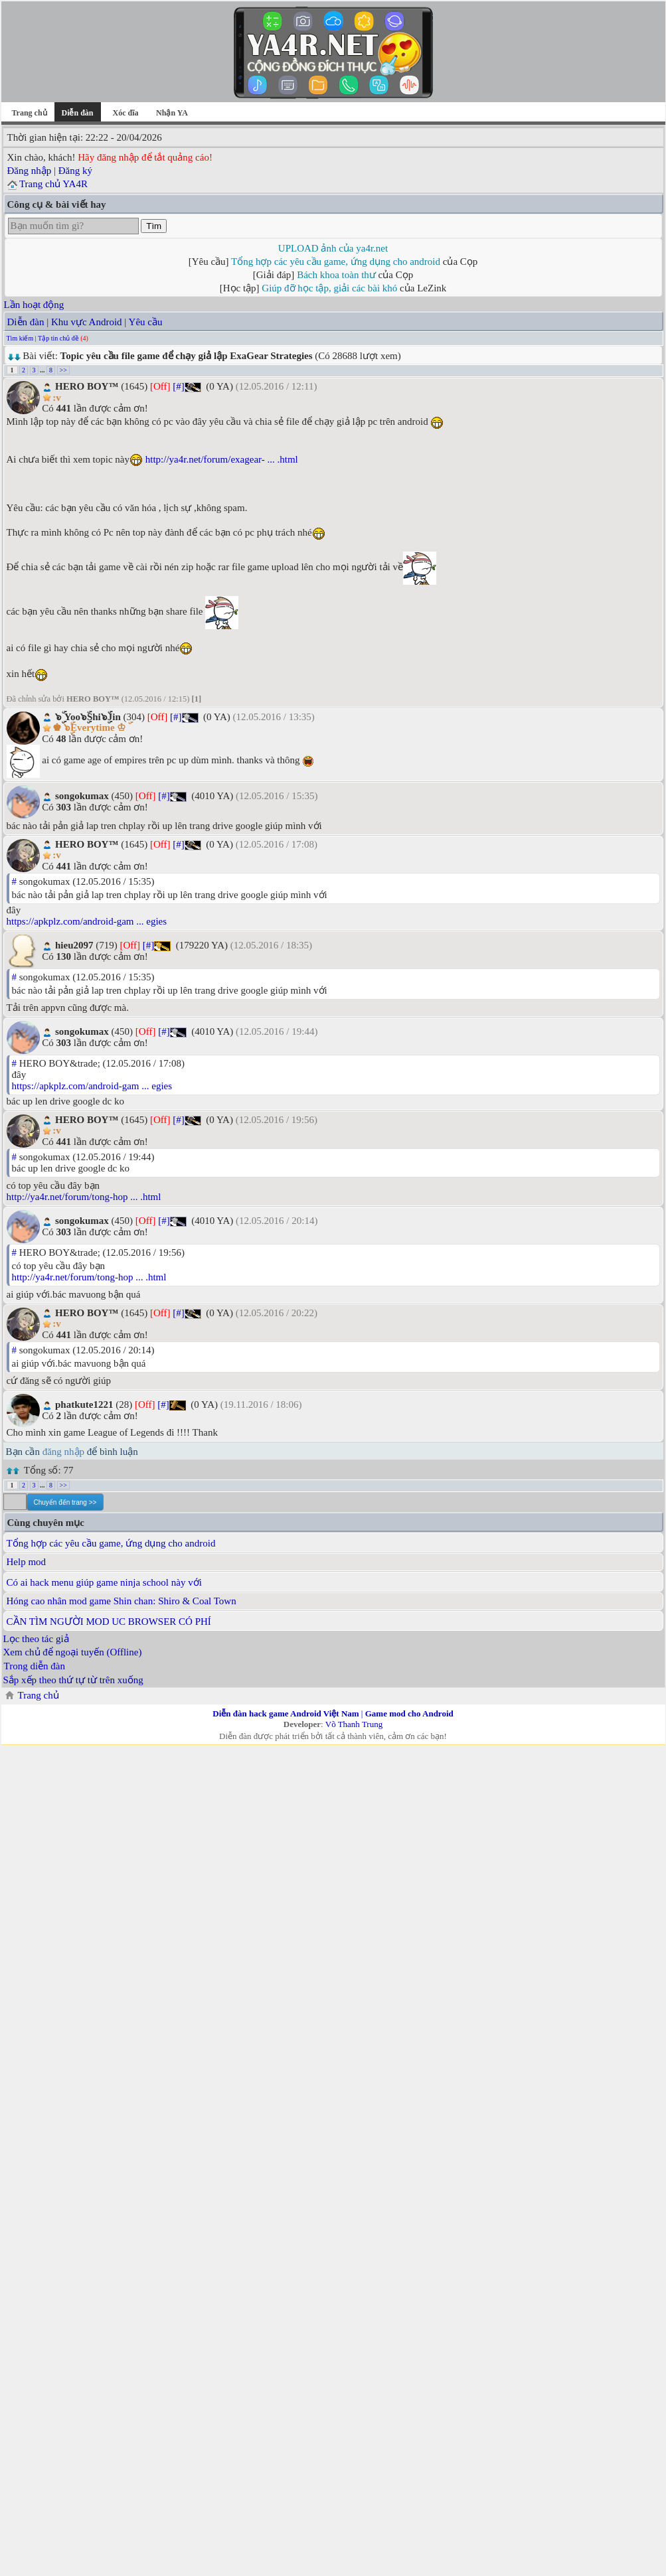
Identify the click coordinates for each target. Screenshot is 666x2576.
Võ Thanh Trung (353, 1724)
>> (63, 370)
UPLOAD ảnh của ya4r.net (333, 248)
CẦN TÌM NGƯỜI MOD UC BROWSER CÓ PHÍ (109, 1621)
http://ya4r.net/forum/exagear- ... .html (221, 459)
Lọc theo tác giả (36, 1638)
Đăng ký (75, 170)
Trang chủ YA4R (53, 184)
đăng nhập (63, 1451)
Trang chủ (28, 112)
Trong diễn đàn (34, 1666)
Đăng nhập (29, 170)
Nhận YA (172, 112)
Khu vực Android (86, 322)
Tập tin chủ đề (58, 338)
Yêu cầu (146, 322)
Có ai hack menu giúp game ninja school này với (104, 1582)
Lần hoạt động (34, 304)
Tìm (153, 226)
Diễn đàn (25, 322)
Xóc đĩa (126, 112)
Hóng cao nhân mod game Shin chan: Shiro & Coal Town (121, 1601)
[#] (179, 386)
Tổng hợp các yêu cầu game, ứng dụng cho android (335, 261)
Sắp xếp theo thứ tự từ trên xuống (73, 1680)
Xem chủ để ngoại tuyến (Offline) (72, 1652)
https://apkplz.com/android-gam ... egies (87, 921)
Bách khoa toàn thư (336, 274)
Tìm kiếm (20, 338)
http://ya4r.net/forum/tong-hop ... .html (84, 1196)
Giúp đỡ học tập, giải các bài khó (329, 288)
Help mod (26, 1561)
